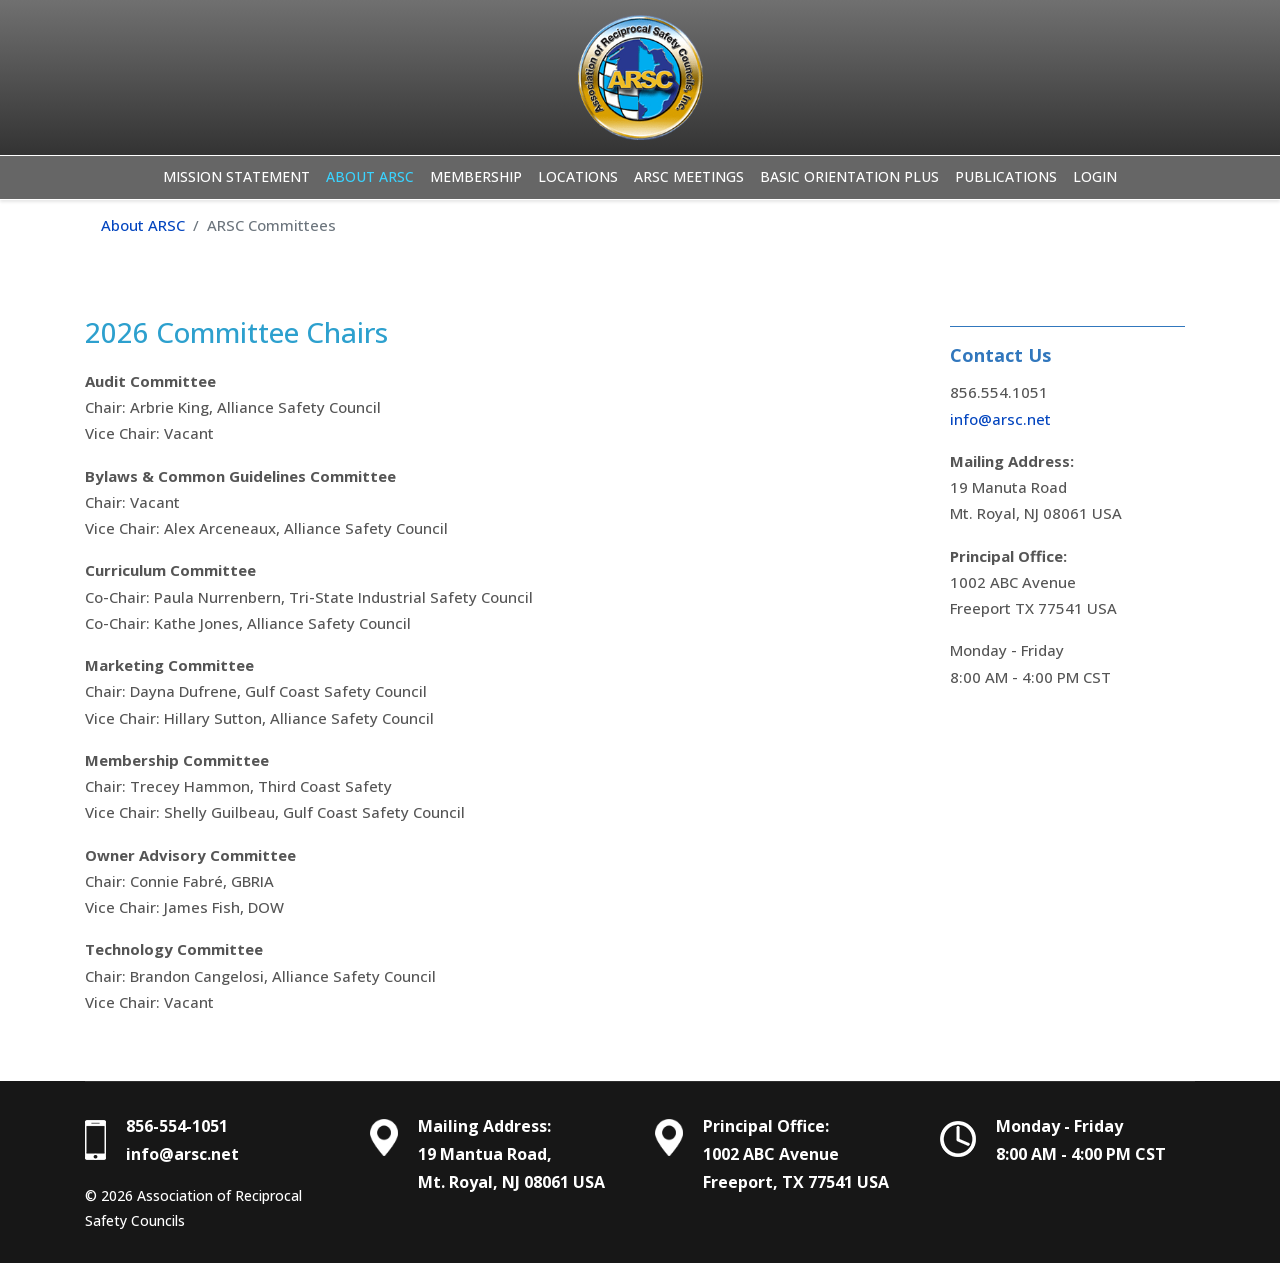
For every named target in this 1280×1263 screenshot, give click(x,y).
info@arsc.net (1000, 419)
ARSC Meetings (689, 176)
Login (1095, 176)
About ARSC (370, 176)
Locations (578, 176)
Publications (1006, 176)
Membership (476, 176)
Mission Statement (236, 176)
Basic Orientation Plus (849, 176)
